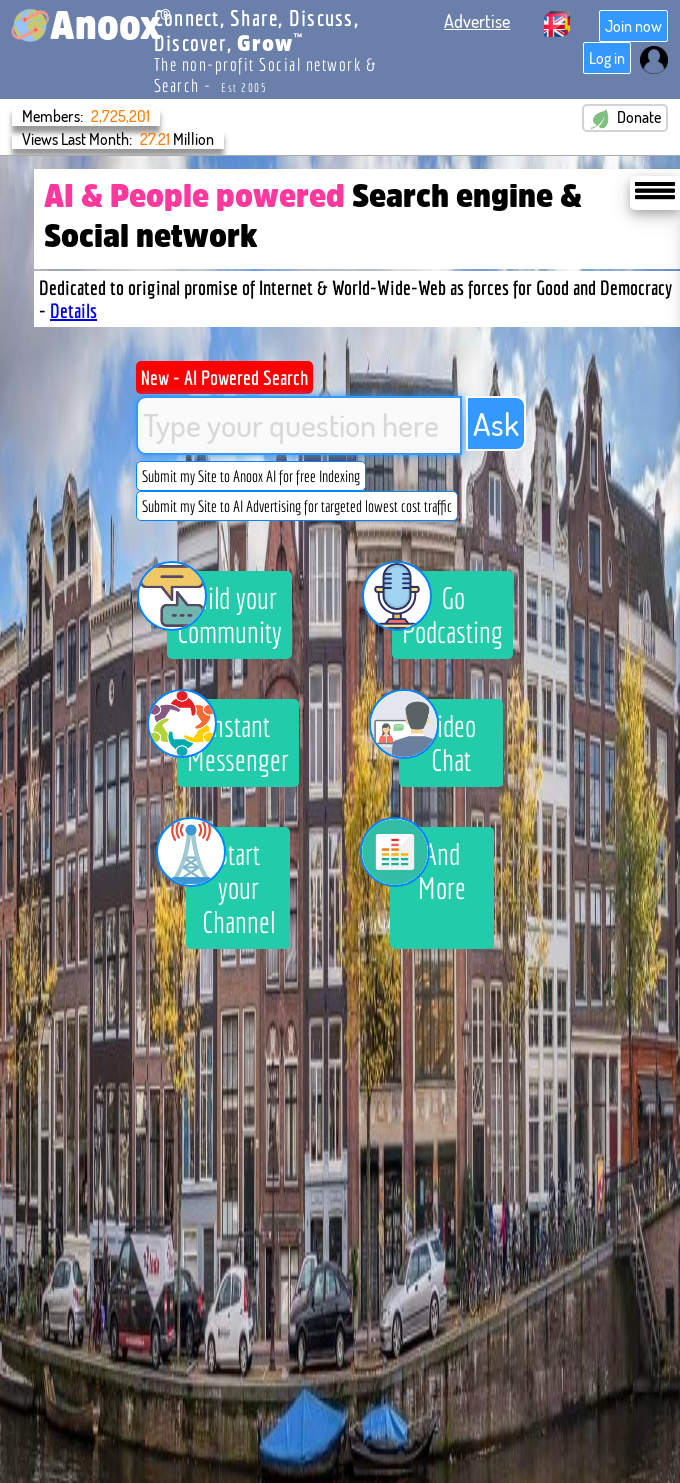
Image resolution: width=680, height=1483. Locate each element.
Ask (496, 423)
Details (73, 310)
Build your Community (224, 610)
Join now (633, 26)
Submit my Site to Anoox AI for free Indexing (251, 476)
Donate (625, 118)
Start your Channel (230, 883)
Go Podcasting (447, 610)
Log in (607, 58)
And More (428, 866)
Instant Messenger (233, 738)
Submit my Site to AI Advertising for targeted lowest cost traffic (297, 506)
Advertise (477, 21)
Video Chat (437, 738)
